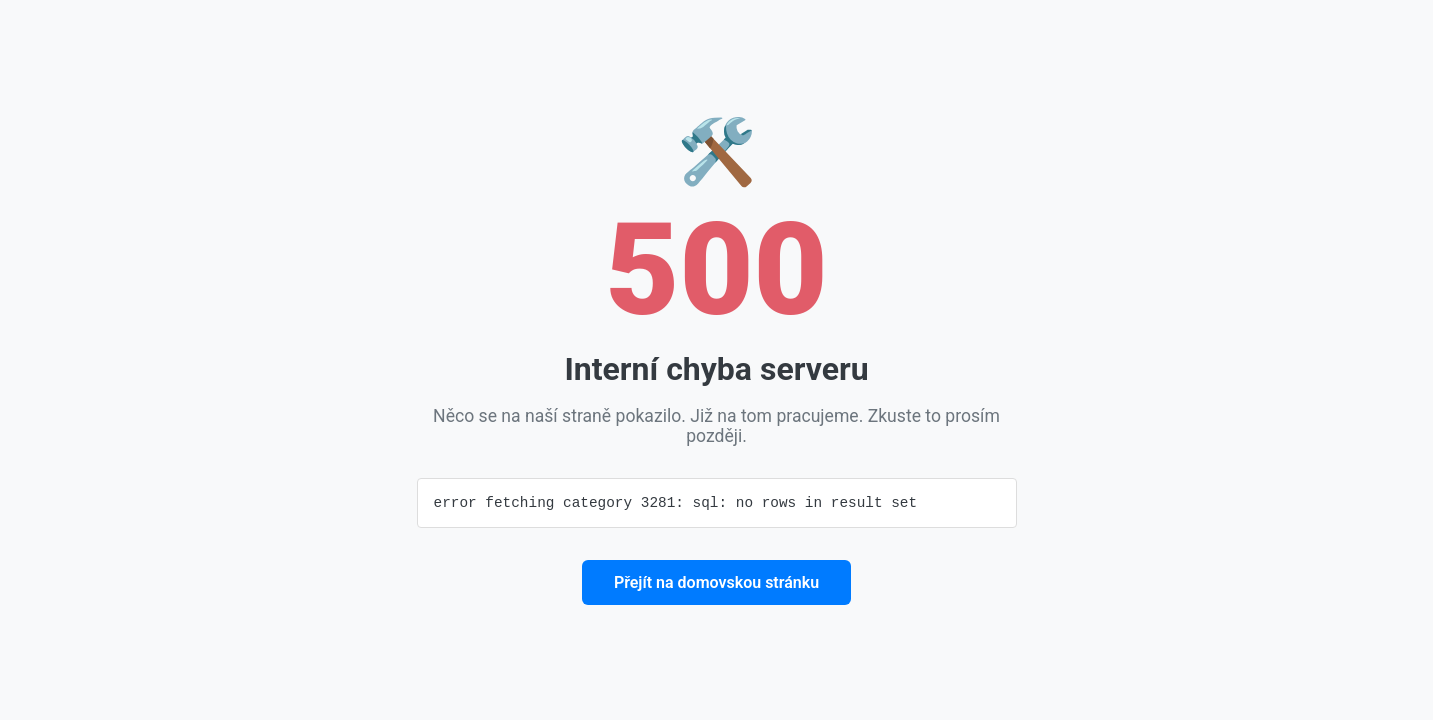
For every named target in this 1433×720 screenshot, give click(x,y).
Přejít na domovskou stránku (716, 583)
